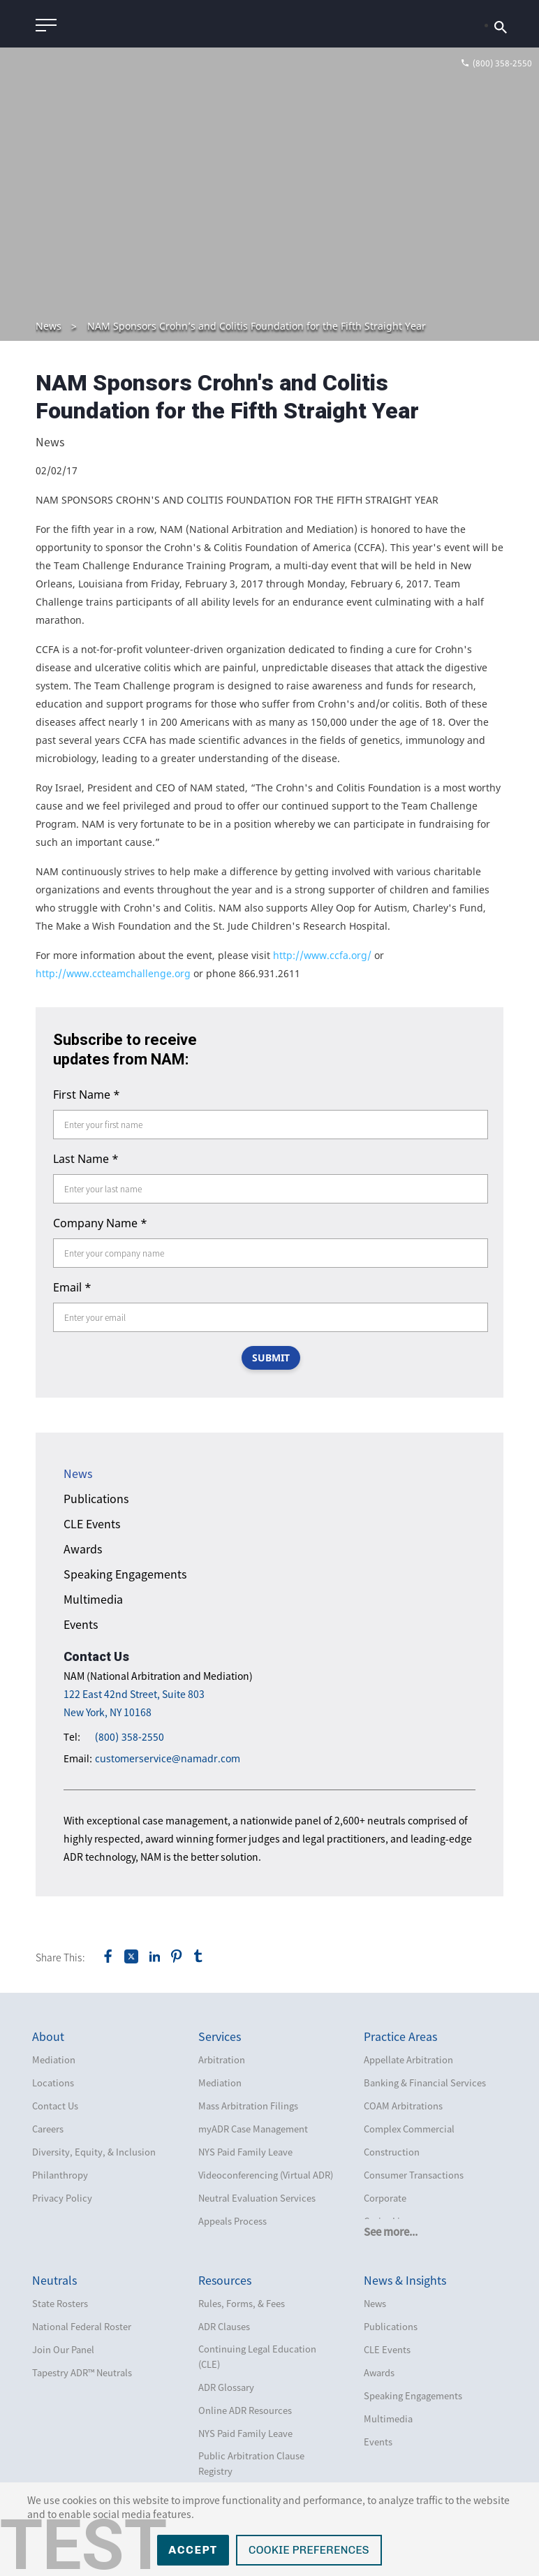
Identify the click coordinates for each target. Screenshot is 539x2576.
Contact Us (55, 2105)
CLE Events (92, 1523)
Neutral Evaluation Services (257, 2197)
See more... (391, 2231)
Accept (193, 2549)
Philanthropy (60, 2174)
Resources (224, 2279)
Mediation (53, 2059)
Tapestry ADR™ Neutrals (82, 2372)
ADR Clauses (224, 2326)
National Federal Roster (81, 2326)
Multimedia (93, 1598)
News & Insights (405, 2279)
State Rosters (60, 2303)
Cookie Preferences (309, 2549)
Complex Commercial (409, 2128)
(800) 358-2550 (129, 1736)
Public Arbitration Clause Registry (251, 2463)
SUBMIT (271, 1357)
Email (72, 1287)
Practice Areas (400, 2036)
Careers (48, 2128)
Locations (53, 2082)
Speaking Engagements (125, 1573)
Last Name (86, 1158)
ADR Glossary (226, 2387)
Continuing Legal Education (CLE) (257, 2356)
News (48, 325)
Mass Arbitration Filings (248, 2105)
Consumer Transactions (414, 2174)
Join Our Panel (63, 2349)
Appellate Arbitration (408, 2059)
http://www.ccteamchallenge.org (113, 973)
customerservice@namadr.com (167, 1758)
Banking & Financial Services (425, 2082)
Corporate (385, 2197)
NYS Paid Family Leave (245, 2151)
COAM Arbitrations (403, 2105)
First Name (86, 1094)
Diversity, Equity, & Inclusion (94, 2151)
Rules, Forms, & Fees (241, 2303)
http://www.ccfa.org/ (322, 955)
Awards (83, 1548)
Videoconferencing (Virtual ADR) (265, 2174)
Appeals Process (232, 2220)
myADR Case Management (253, 2128)
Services (219, 2036)
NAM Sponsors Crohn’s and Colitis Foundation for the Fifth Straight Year (256, 325)
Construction (392, 2151)
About (48, 2036)
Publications (96, 1498)
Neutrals (54, 2279)
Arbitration (221, 2059)
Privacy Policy (62, 2197)
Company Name (100, 1223)
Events (81, 1624)
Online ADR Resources (245, 2410)
